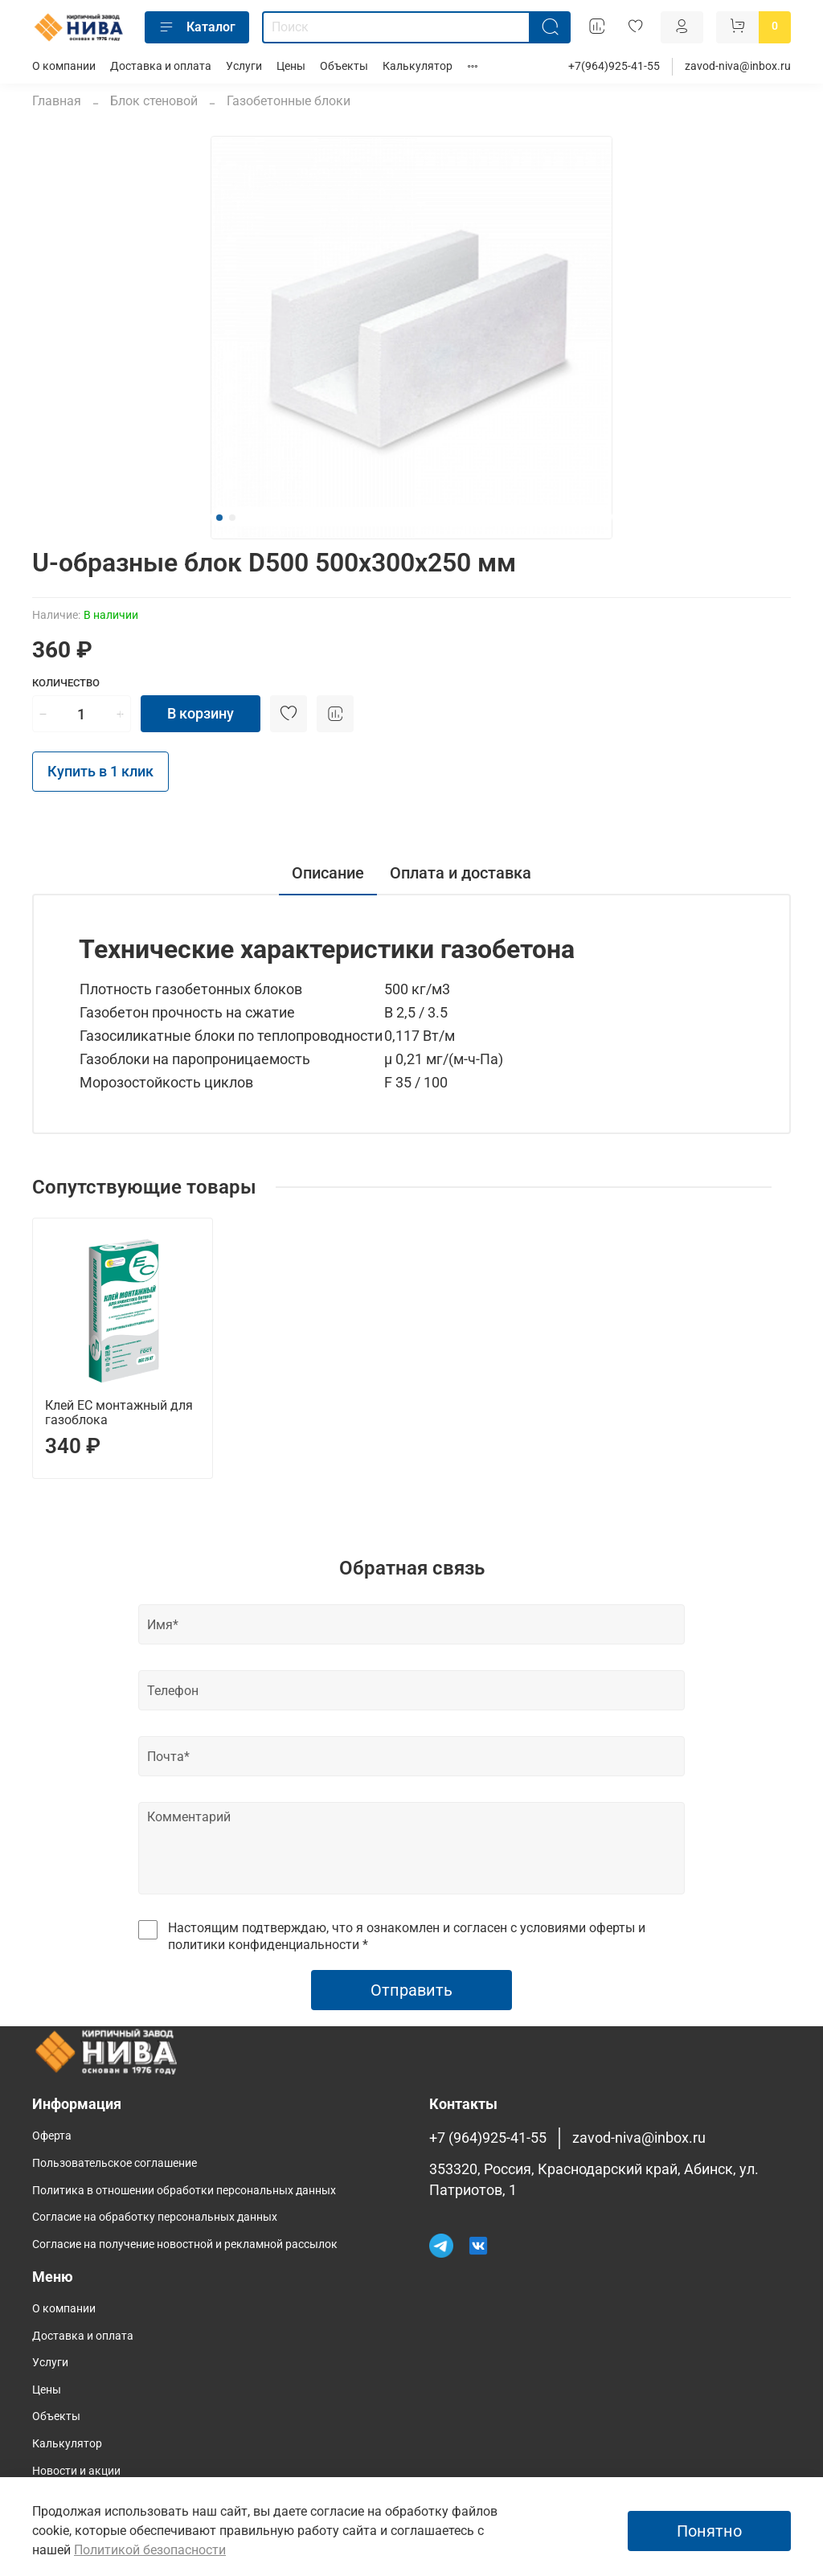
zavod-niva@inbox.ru (738, 66)
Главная (56, 101)
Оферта (52, 2136)
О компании (64, 66)
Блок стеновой (154, 101)
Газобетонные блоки (288, 101)
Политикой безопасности (150, 2550)
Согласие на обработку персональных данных (154, 2217)
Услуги (244, 66)
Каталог (196, 27)
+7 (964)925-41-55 (488, 2138)
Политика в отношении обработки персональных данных (184, 2190)
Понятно (709, 2531)
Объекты (344, 66)
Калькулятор (417, 66)
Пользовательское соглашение (114, 2163)
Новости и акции (76, 2471)
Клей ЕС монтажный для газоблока (119, 1412)
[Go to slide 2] (232, 517)
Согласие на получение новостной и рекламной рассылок (185, 2244)
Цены (290, 66)
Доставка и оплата (160, 66)
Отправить (411, 1990)
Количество (66, 683)
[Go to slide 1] (219, 517)
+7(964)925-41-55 (614, 66)
